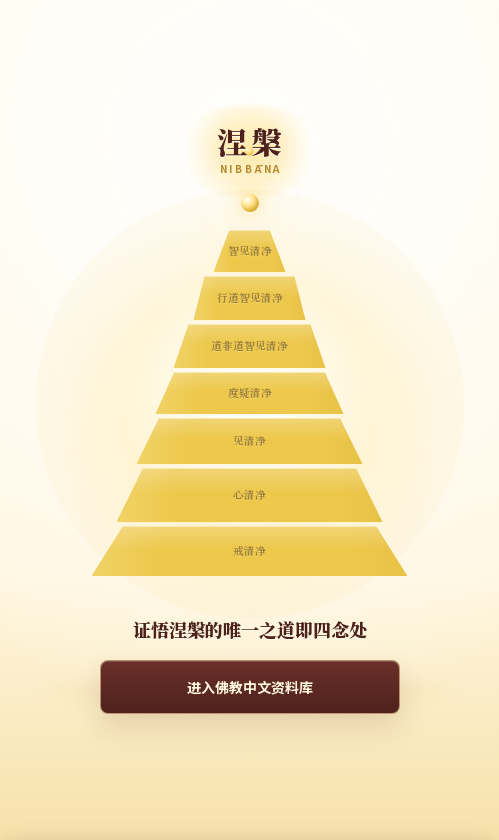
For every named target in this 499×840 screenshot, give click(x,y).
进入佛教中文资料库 (250, 687)
